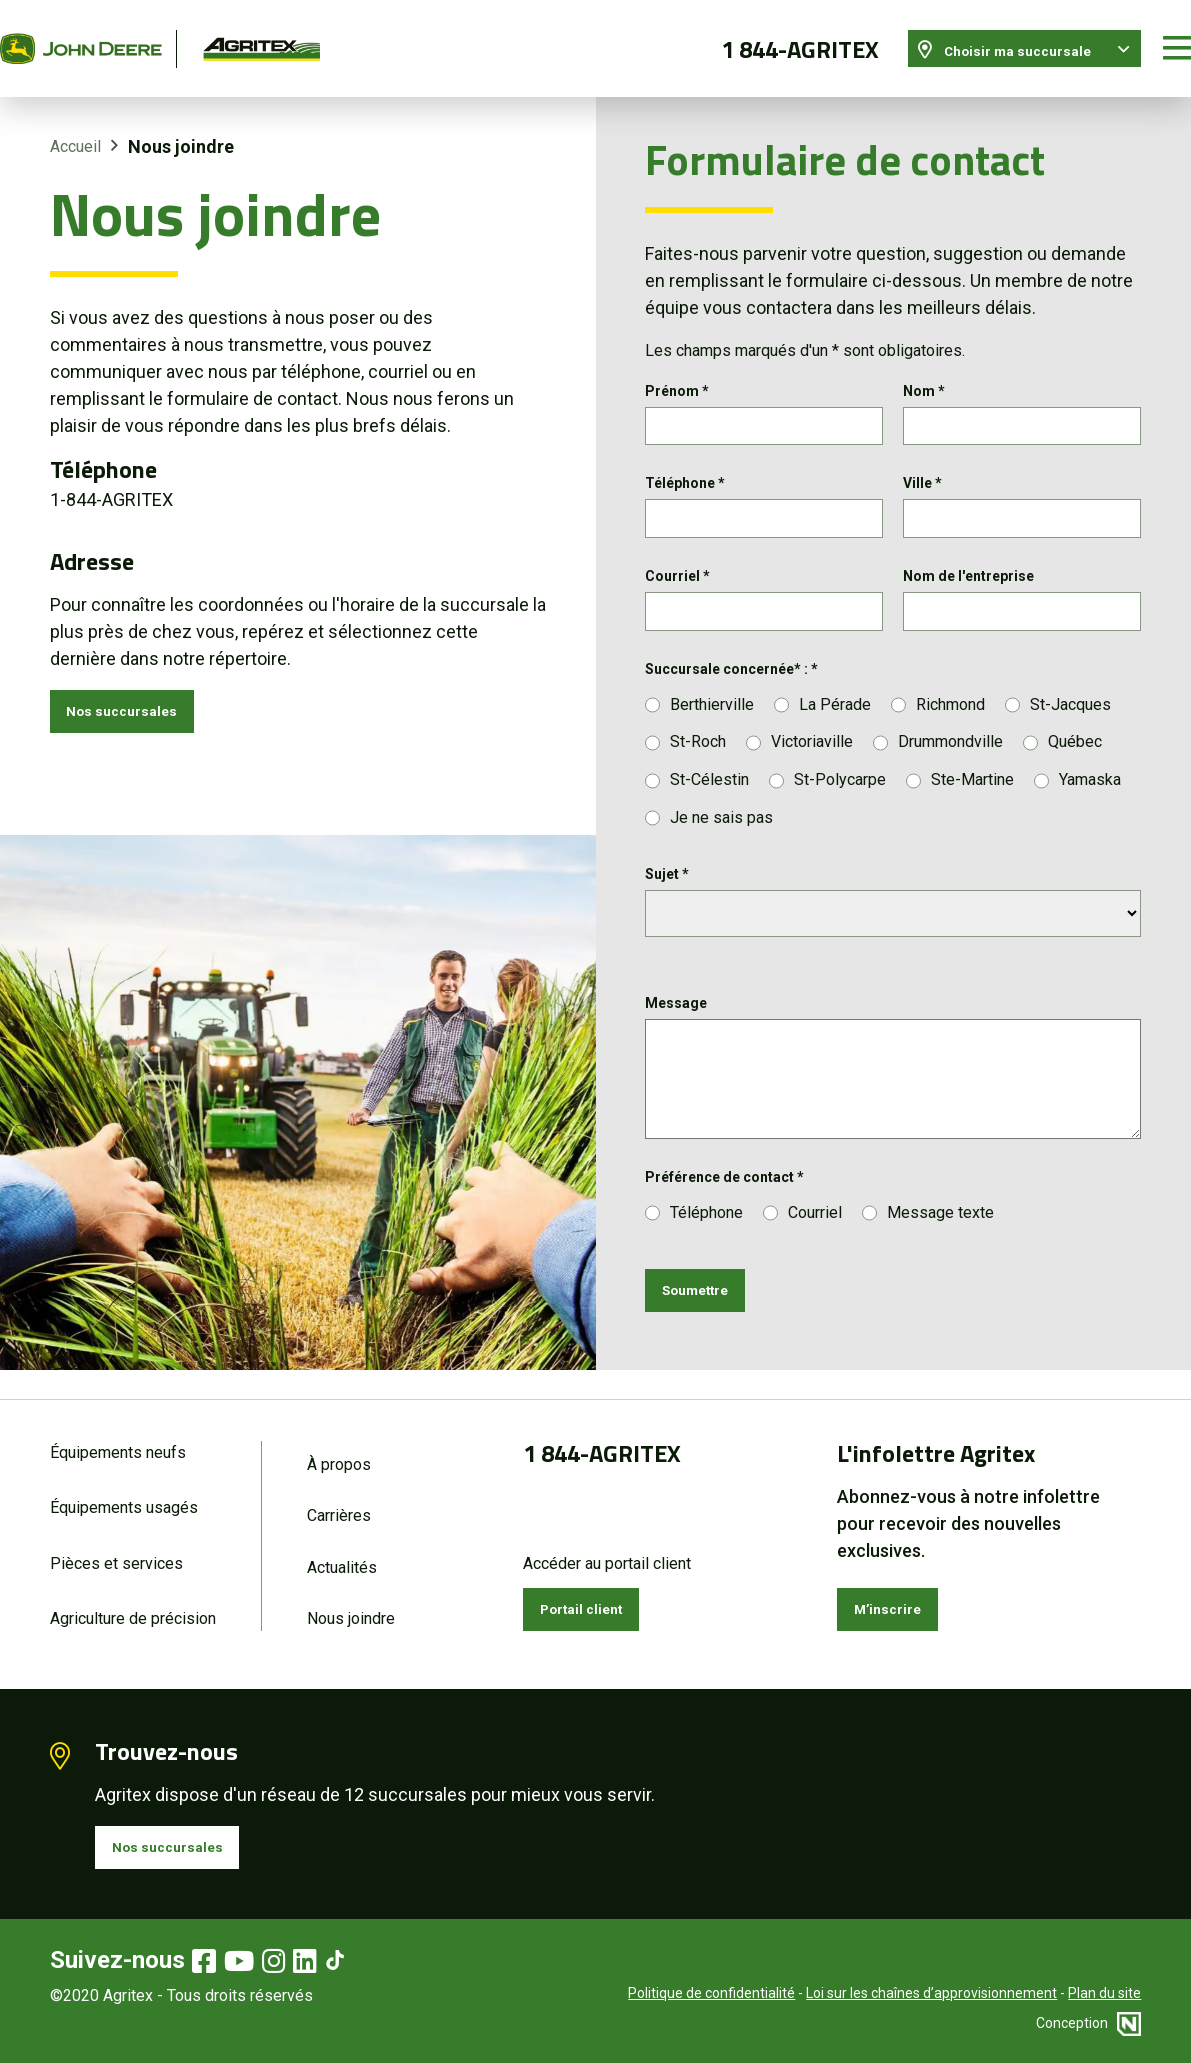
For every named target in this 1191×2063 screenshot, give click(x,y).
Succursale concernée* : (731, 665)
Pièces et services (116, 1548)
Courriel (677, 565)
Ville (922, 465)
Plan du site (1104, 1993)
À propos (339, 1442)
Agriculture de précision (133, 1607)
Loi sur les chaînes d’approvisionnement (931, 1993)
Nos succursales (138, 690)
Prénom (677, 365)
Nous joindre (351, 1607)
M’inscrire (898, 1592)
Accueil (75, 121)
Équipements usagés (124, 1489)
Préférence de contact (724, 1174)
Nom (924, 365)
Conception (1088, 2023)
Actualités (342, 1552)
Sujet (667, 871)
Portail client (596, 1592)
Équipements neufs (118, 1430)
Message (676, 1000)
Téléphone (685, 465)
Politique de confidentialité (711, 1993)
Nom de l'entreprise (968, 565)
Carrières (339, 1497)
